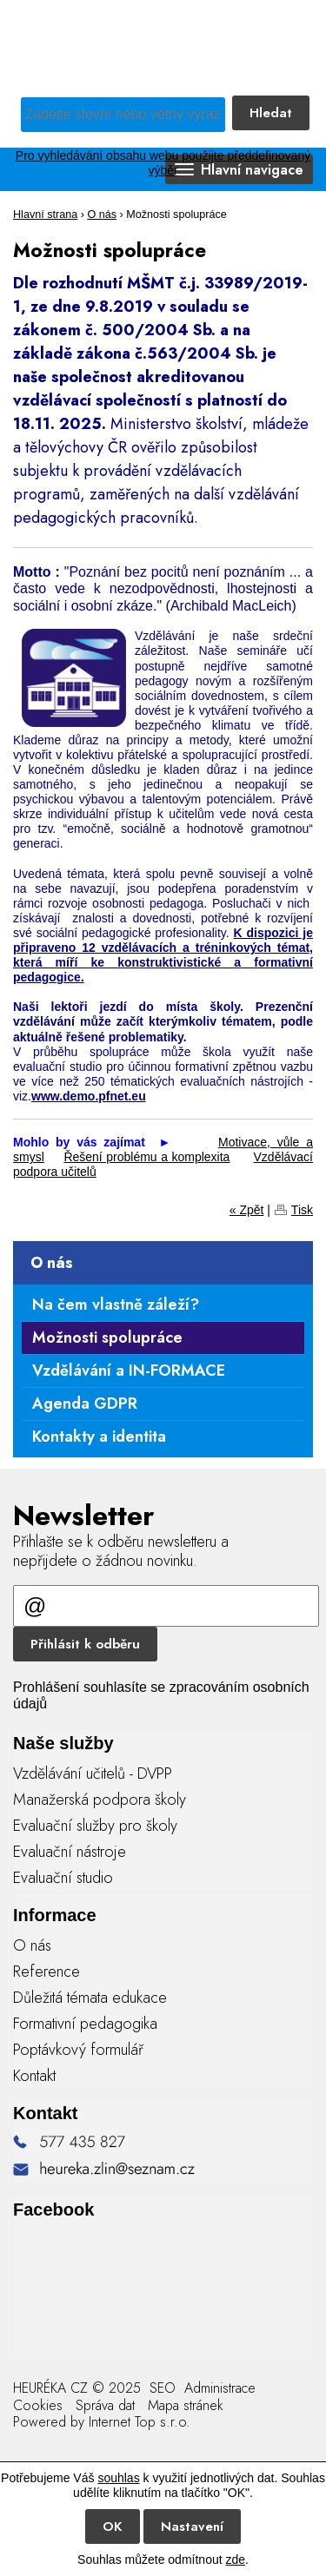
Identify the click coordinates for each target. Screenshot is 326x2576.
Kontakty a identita (99, 1436)
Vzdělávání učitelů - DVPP (92, 1773)
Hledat (270, 112)
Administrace (220, 2388)
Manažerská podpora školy (99, 1799)
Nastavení (192, 2526)
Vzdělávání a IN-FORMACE (128, 1370)
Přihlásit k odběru (85, 1644)
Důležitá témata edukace (90, 1997)
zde (235, 2559)
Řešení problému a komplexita (146, 1157)
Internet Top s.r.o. (139, 2422)
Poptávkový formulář (78, 2049)
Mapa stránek (185, 2405)
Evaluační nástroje (69, 1851)
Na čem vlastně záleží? (115, 1304)
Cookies (38, 2405)
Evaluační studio (63, 1877)
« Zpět (247, 1210)
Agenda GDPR (84, 1403)
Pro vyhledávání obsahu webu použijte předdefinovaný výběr (163, 163)
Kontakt (34, 2075)
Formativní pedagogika (85, 2023)
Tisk (302, 1210)
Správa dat (105, 2405)
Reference (46, 1971)
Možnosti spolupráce (107, 1337)
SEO (160, 2388)
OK (113, 2526)
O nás (101, 214)
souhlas (118, 2478)
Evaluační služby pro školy (95, 1825)
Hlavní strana (45, 214)
